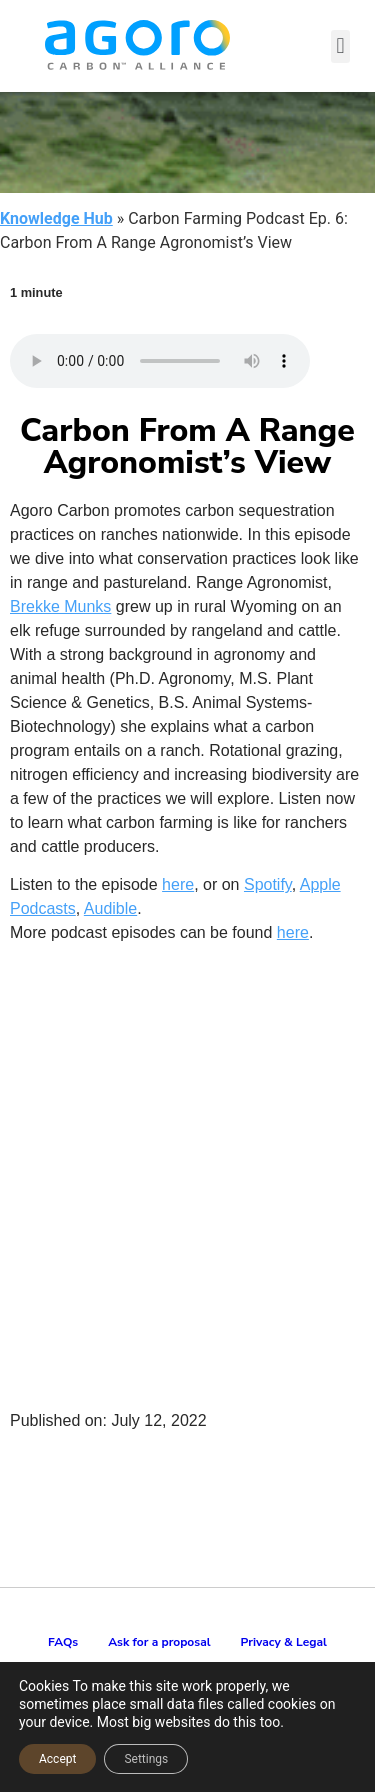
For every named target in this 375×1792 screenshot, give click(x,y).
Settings (146, 1759)
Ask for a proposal (159, 1642)
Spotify (268, 884)
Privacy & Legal (284, 1642)
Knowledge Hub (56, 218)
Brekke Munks (60, 606)
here (178, 884)
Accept (57, 1759)
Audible (110, 908)
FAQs (63, 1642)
